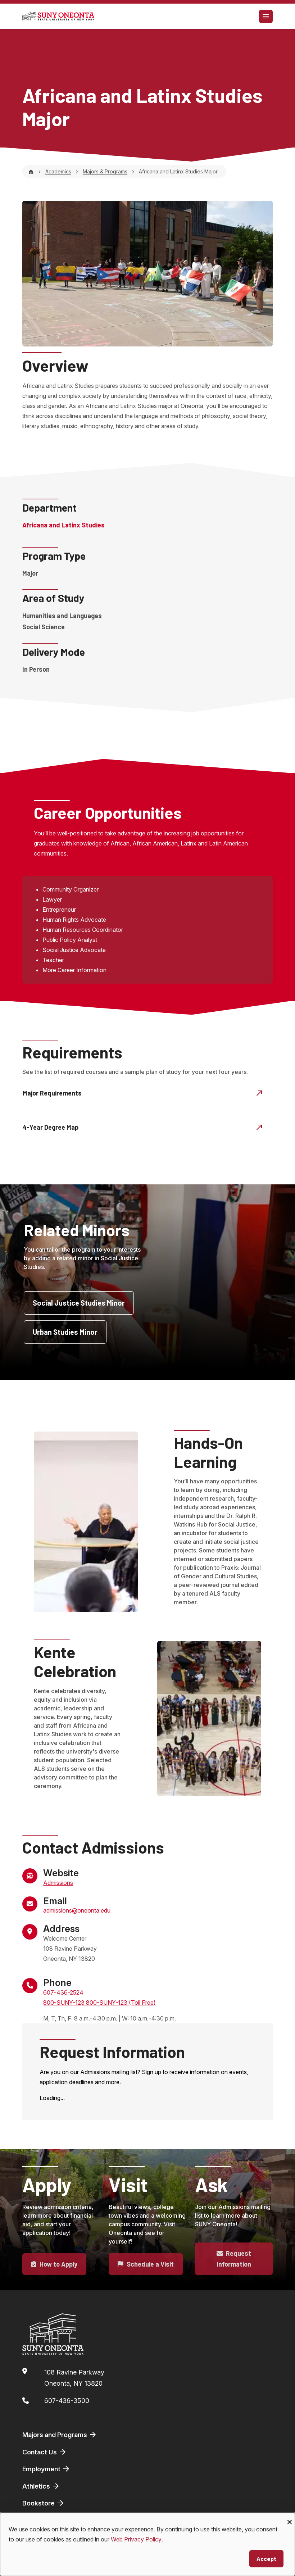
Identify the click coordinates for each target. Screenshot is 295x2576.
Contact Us (44, 2452)
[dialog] (147, 2544)
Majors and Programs (59, 2434)
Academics (58, 171)
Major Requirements (143, 1092)
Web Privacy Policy (136, 2539)
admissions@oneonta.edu (76, 1910)
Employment (46, 2468)
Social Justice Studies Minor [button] (79, 1302)
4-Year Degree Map (143, 1126)
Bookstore (43, 2503)
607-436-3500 (66, 2400)
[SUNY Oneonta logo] (58, 16)
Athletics (41, 2486)
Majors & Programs (105, 171)
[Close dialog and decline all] (289, 2517)
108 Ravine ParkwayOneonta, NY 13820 (74, 2377)
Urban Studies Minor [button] (65, 1332)
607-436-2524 (63, 1992)
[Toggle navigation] (266, 16)
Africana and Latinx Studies (63, 525)
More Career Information (74, 970)
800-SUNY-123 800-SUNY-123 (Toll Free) (99, 2002)
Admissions (58, 1882)
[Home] (31, 171)
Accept (266, 2558)
